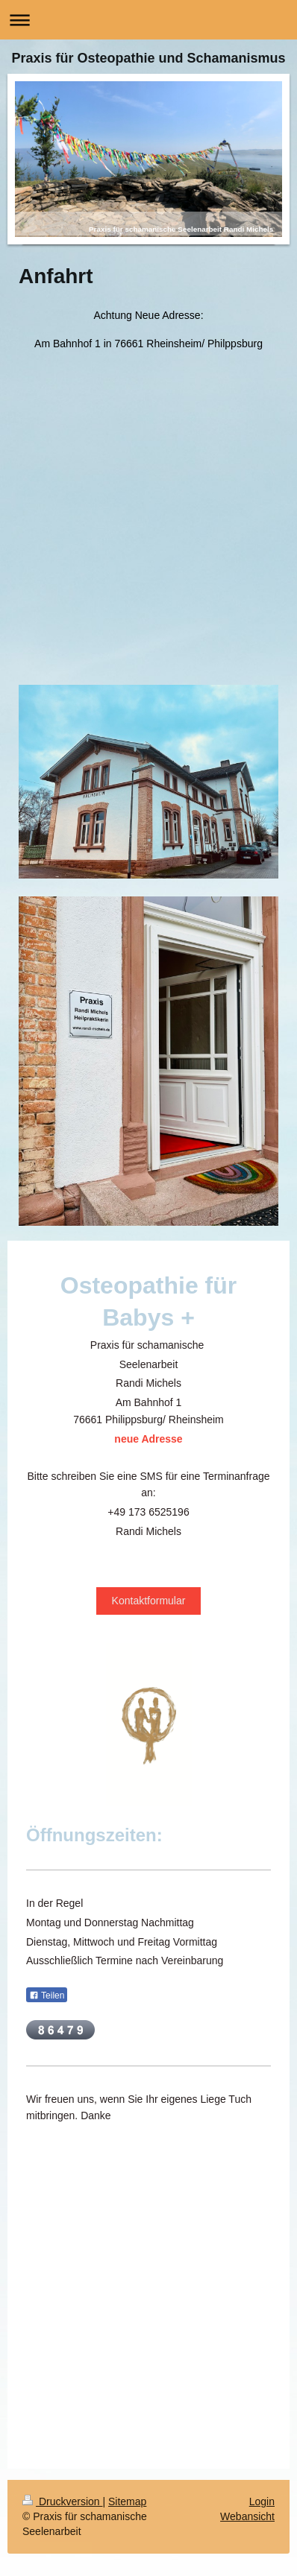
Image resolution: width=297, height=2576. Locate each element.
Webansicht (247, 2516)
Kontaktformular (149, 1601)
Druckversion (62, 2501)
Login (262, 2501)
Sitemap (127, 2501)
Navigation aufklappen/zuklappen (148, 20)
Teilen (46, 1995)
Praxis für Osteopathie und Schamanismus (148, 58)
